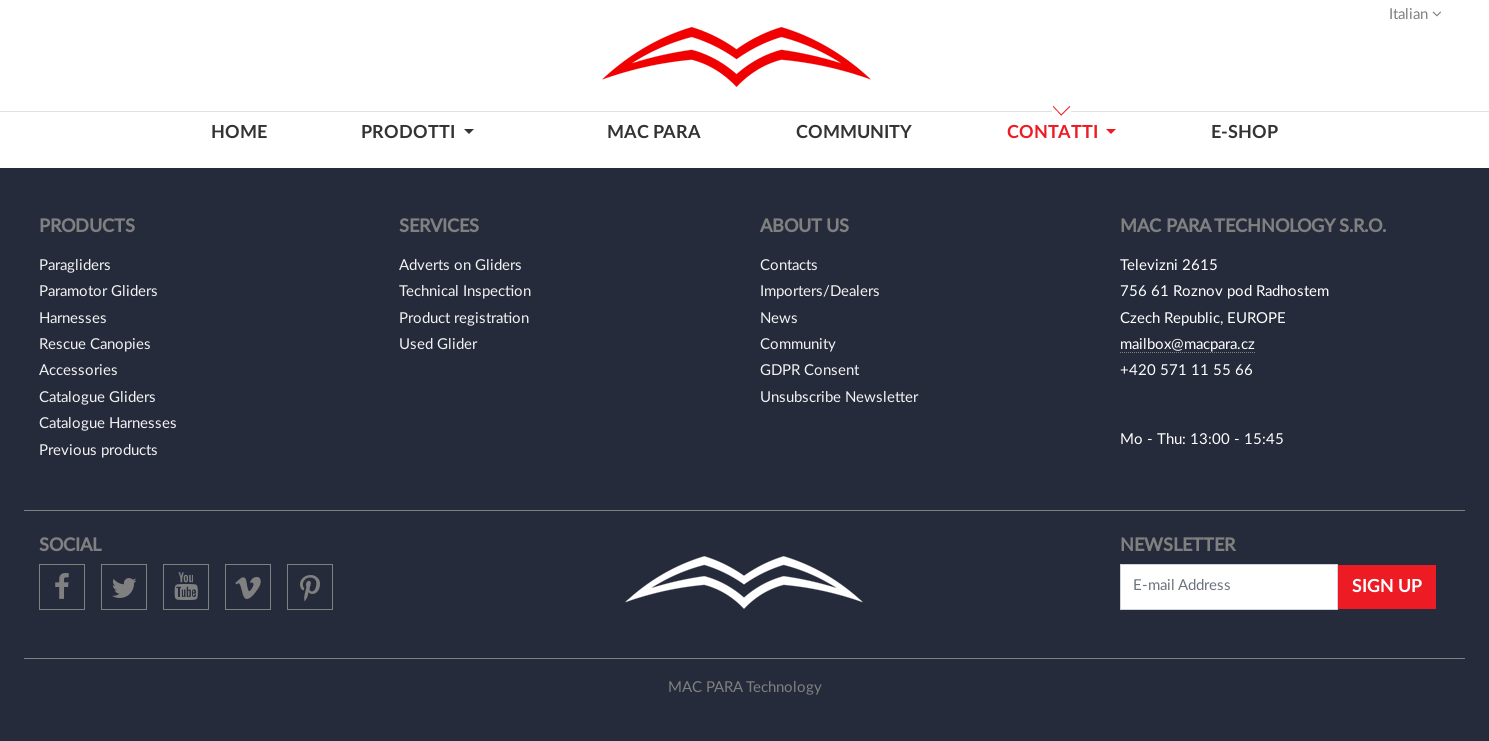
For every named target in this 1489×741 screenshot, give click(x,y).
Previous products (98, 450)
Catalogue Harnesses (108, 423)
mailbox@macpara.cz (1187, 344)
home (239, 132)
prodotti (410, 132)
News (779, 318)
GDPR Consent (809, 370)
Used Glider (438, 344)
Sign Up (1387, 586)
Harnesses (73, 318)
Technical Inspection (465, 291)
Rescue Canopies (95, 344)
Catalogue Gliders (97, 397)
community (854, 132)
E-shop (1244, 132)
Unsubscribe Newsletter (839, 397)
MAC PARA (654, 132)
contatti (1054, 132)
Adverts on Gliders (460, 265)
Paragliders (75, 265)
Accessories (78, 370)
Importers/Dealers (820, 291)
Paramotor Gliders (98, 291)
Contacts (789, 265)
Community (798, 344)
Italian (1415, 14)
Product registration (464, 318)
